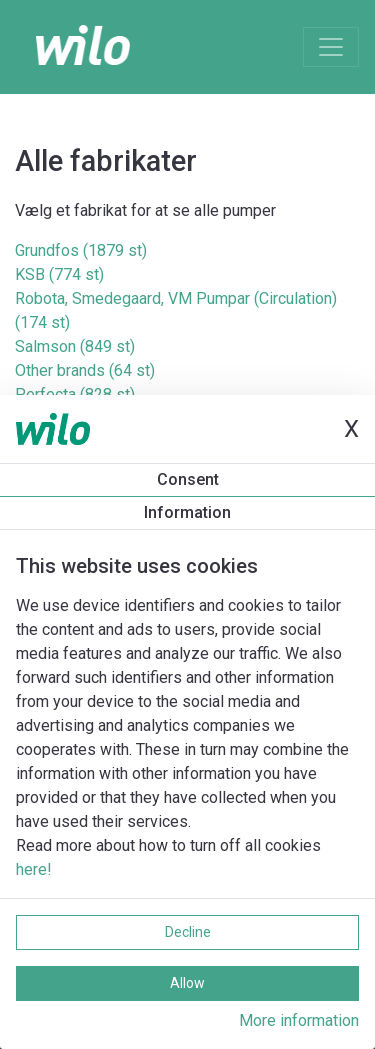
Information (187, 512)
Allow (187, 983)
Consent (188, 479)
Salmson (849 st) (75, 346)
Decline (188, 932)
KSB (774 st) (59, 274)
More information (299, 1020)
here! (34, 869)
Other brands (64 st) (85, 370)
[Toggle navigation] (331, 47)
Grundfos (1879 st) (81, 250)
